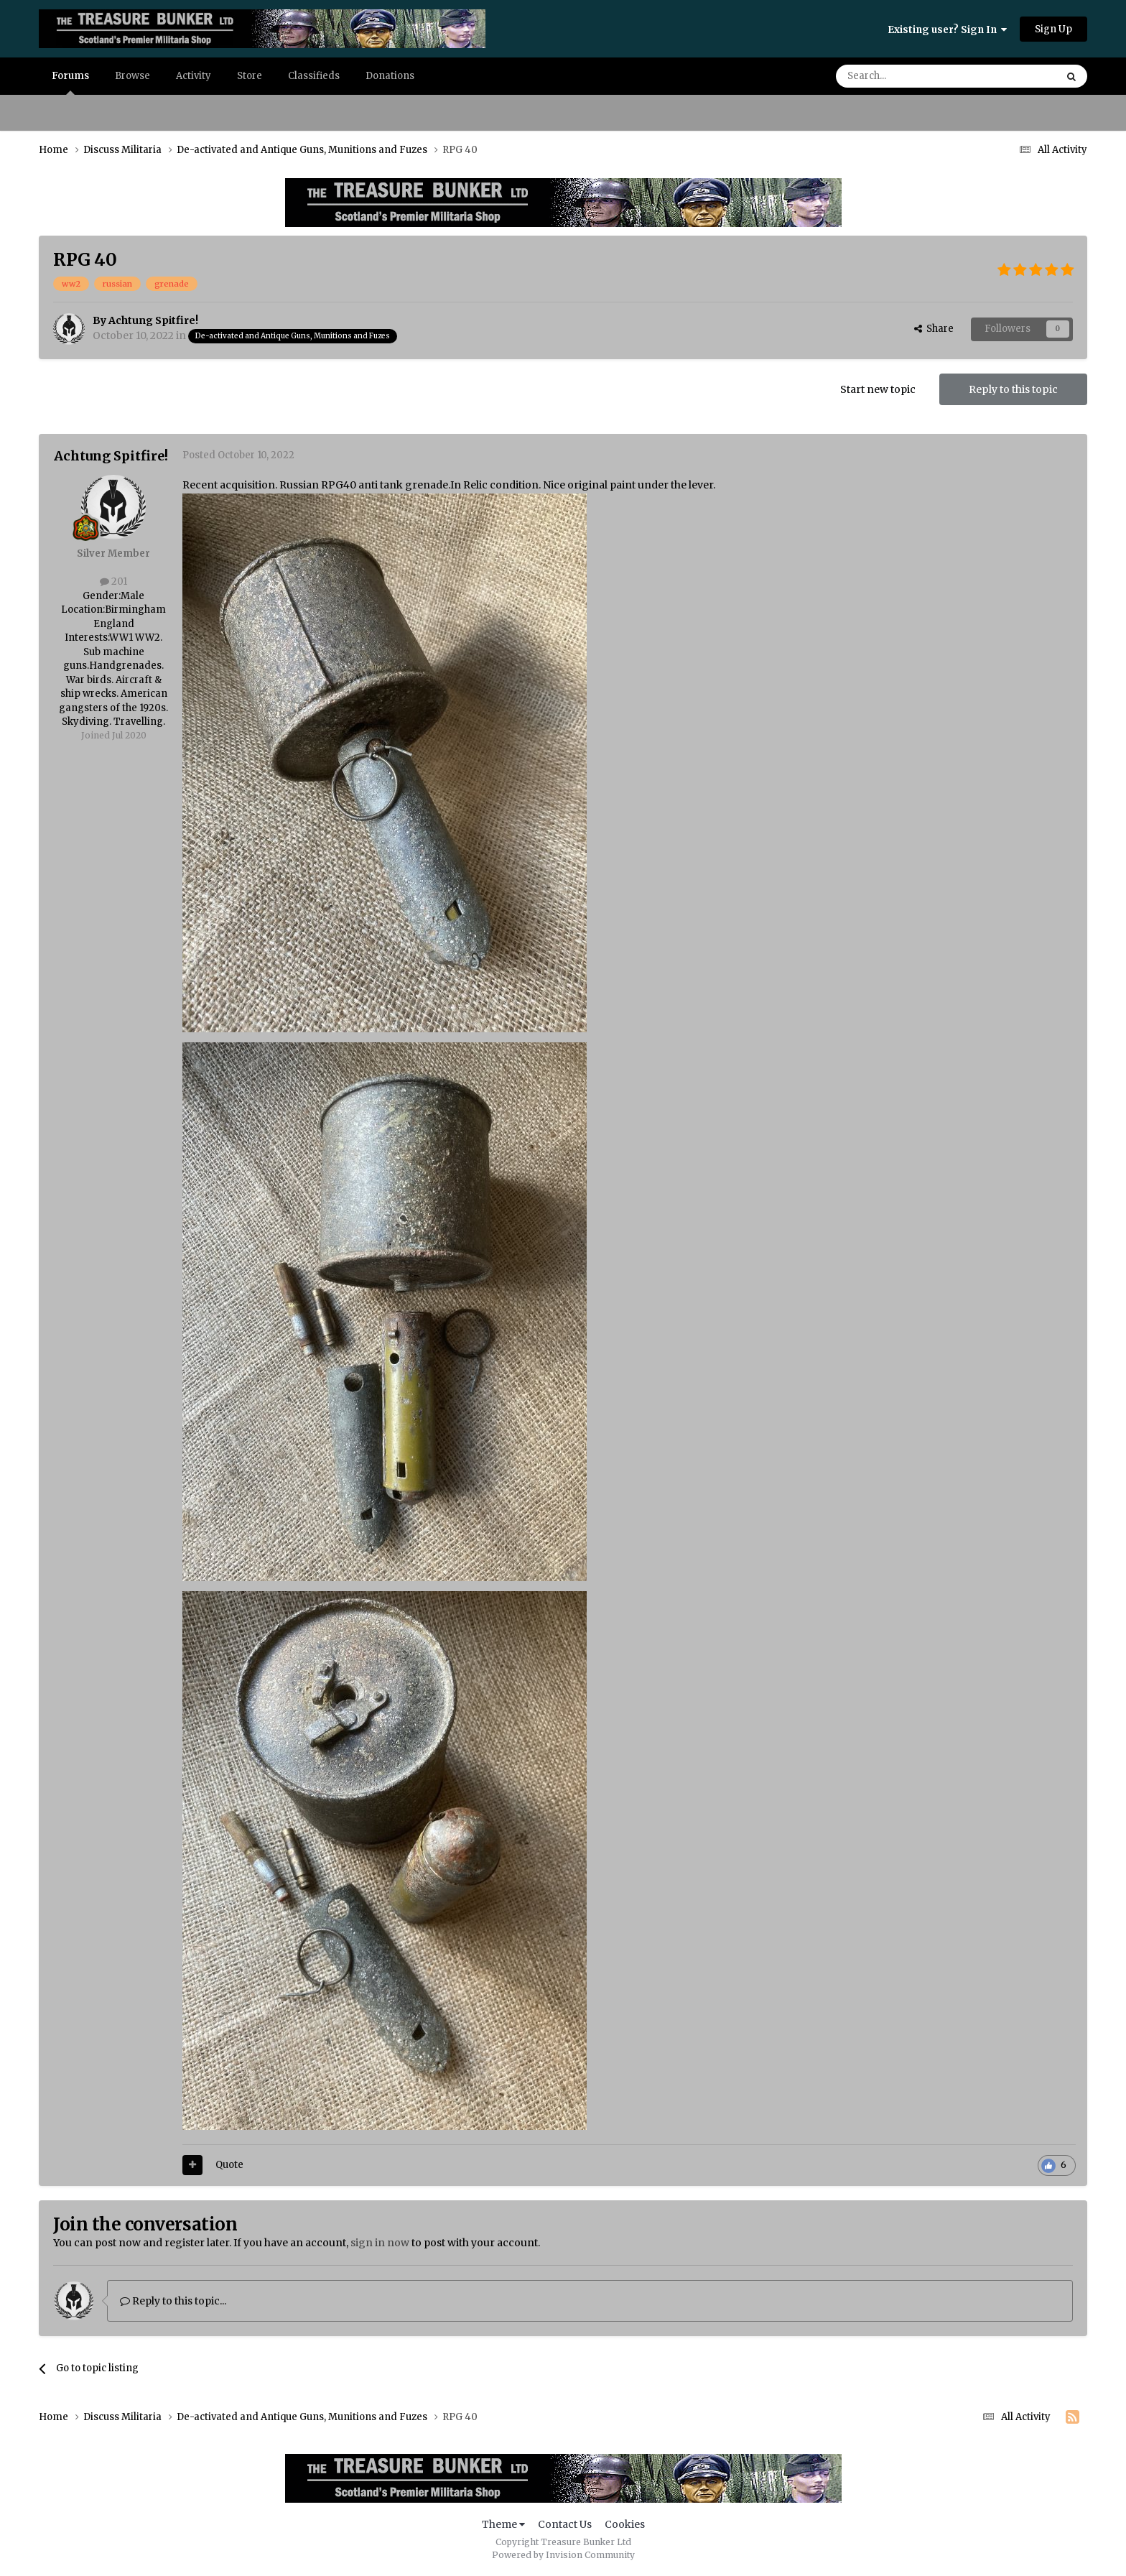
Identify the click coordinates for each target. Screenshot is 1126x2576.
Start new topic (878, 389)
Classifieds (314, 76)
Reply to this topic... (173, 2300)
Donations (390, 76)
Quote (229, 2165)
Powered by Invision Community (563, 2554)
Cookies (625, 2524)
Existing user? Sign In (947, 30)
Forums (70, 82)
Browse (132, 76)
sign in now (379, 2242)
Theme (503, 2524)
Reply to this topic (1013, 389)
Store (249, 76)
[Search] (908, 76)
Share (934, 329)
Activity (193, 76)
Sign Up (1053, 29)
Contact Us (565, 2524)
